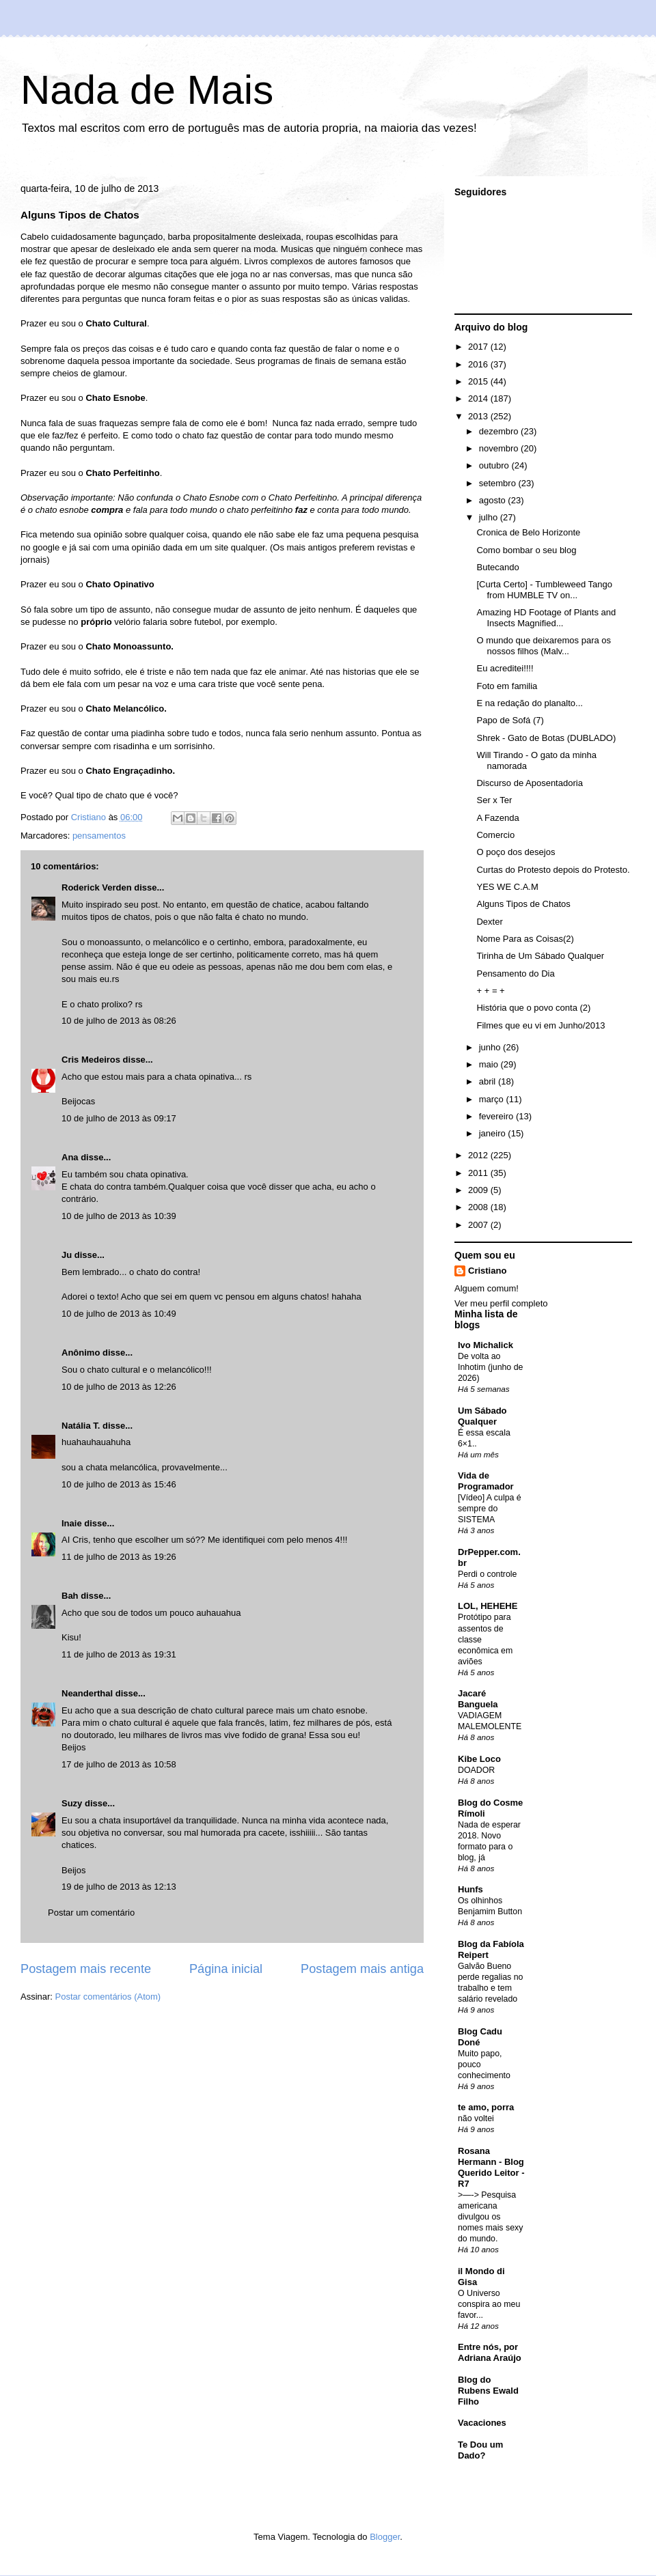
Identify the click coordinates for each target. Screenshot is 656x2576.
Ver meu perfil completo (501, 1303)
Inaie (72, 1523)
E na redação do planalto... (529, 703)
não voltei (476, 2118)
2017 (479, 346)
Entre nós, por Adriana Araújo (489, 2352)
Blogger (385, 2537)
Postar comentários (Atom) (108, 1996)
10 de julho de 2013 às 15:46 (119, 1484)
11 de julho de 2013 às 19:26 (119, 1557)
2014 (479, 398)
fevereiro (497, 1116)
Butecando (497, 567)
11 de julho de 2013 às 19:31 (119, 1654)
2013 (479, 416)
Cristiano (487, 1270)
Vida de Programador (486, 1481)
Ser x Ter (494, 800)
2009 (479, 1190)
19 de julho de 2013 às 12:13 (119, 1886)
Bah (70, 1596)
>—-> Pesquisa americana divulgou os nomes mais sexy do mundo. (490, 2216)
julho (489, 517)
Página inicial (225, 1969)
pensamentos (99, 835)
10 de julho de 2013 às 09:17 (119, 1118)
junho (491, 1047)
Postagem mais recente (85, 1969)
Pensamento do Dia (515, 973)
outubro (495, 465)
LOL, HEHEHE (487, 1606)
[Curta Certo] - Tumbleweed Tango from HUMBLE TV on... (544, 589)
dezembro (500, 431)
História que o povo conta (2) (533, 1008)
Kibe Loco (479, 1759)
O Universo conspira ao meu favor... (489, 2304)
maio (490, 1064)
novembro (500, 448)
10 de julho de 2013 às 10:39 (119, 1216)
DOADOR (476, 1770)
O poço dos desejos (515, 852)
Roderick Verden (97, 887)
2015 (479, 381)
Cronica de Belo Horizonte (528, 532)
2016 (479, 364)
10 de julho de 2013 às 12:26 (119, 1387)
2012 (479, 1155)
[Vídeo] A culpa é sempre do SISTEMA (489, 1508)
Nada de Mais (146, 90)
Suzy (72, 1803)
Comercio (495, 835)
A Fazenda (497, 818)
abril (488, 1081)
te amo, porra (486, 2107)
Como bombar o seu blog (526, 550)
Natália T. (81, 1425)
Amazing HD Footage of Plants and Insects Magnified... (546, 617)
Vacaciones (482, 2423)
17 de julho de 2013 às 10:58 (119, 1764)
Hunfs (470, 1889)
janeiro (493, 1133)
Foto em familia (506, 686)
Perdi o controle (487, 1574)
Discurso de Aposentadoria (529, 783)
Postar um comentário (91, 1912)
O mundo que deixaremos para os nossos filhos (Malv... (543, 645)
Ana (70, 1157)
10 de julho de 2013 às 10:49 (119, 1313)
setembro (499, 483)
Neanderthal (87, 1693)
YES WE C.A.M (507, 887)
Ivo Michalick (485, 1345)
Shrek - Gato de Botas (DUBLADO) (546, 738)
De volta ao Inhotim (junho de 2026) (490, 1367)
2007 (479, 1225)
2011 (479, 1173)
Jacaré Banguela (478, 1698)
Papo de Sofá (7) (509, 720)
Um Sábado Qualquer (482, 1416)
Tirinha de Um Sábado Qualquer (540, 956)
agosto (493, 500)
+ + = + (490, 990)
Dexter (489, 921)
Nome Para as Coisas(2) (524, 939)
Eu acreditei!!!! (504, 668)
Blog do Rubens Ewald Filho (488, 2391)
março (492, 1099)
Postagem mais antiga (362, 1969)
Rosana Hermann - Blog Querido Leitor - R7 (491, 2167)
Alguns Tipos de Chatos (523, 904)
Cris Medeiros (91, 1059)
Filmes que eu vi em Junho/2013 (540, 1025)
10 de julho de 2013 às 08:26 (119, 1021)
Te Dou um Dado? (480, 2450)
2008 (479, 1207)
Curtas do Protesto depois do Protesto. (552, 870)
